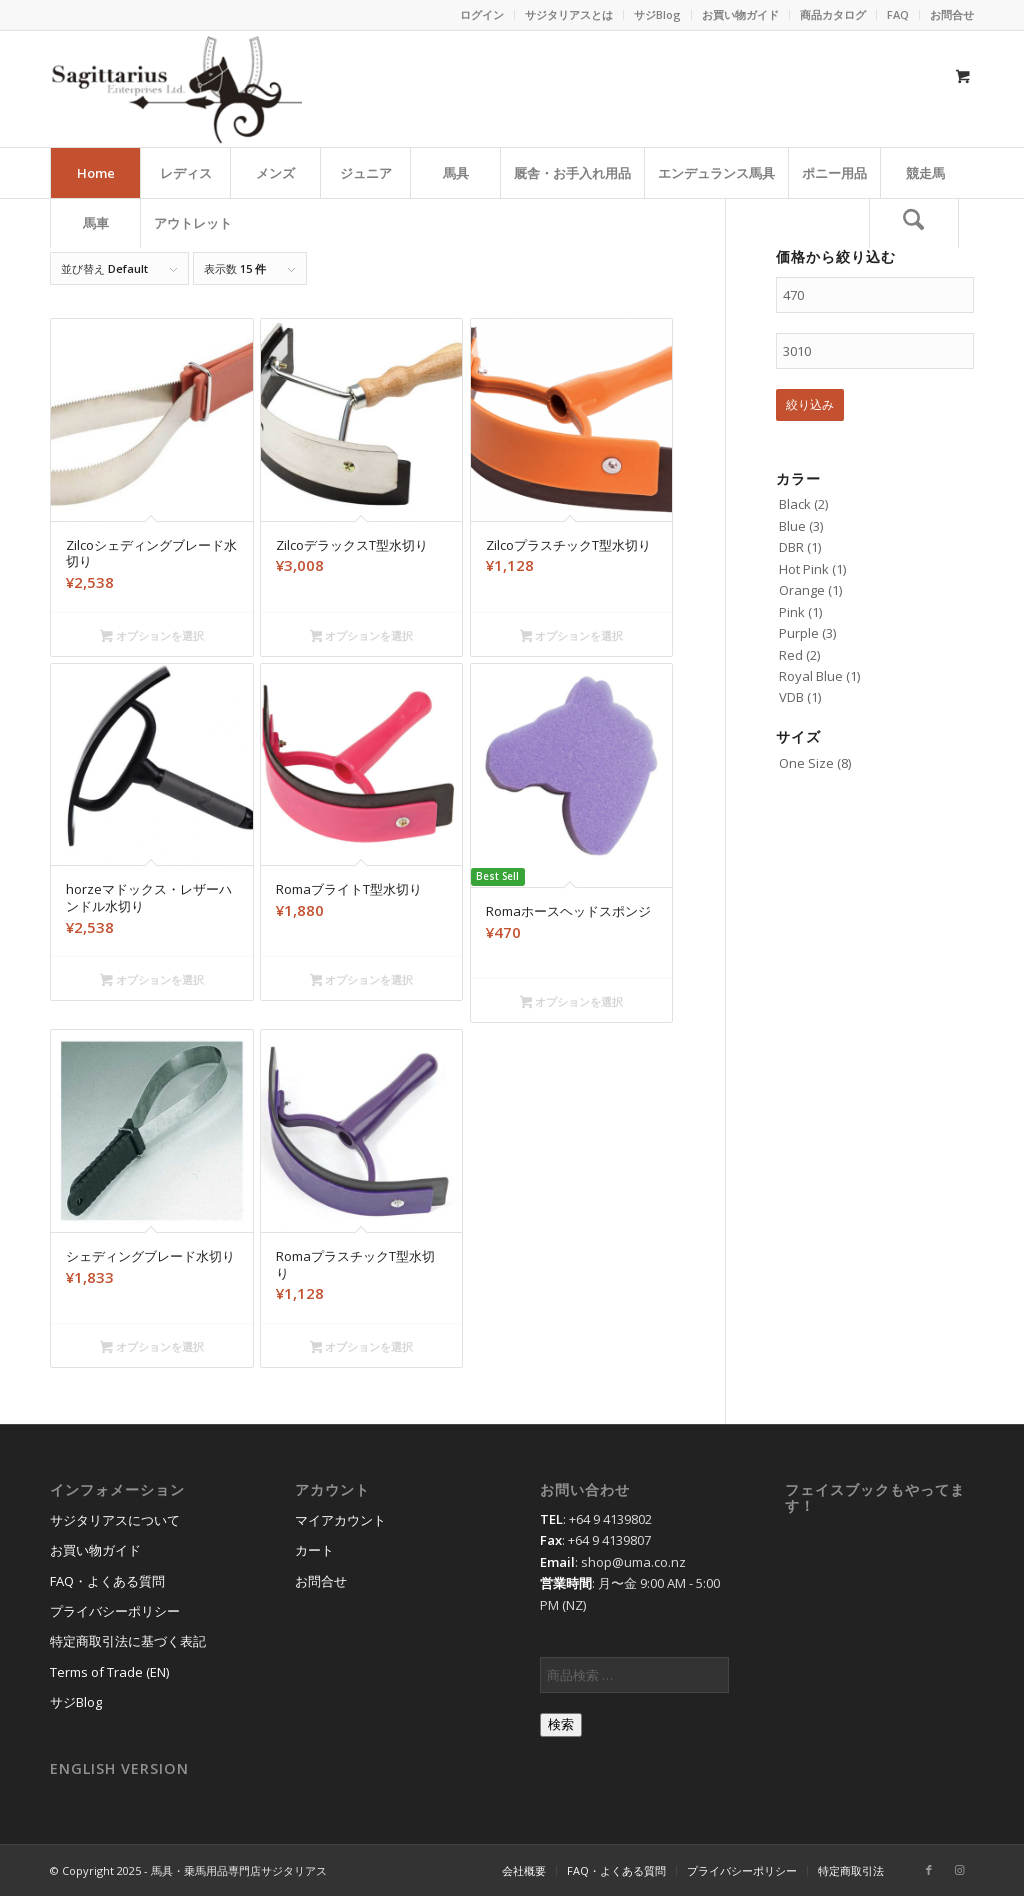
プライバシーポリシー (115, 1611)
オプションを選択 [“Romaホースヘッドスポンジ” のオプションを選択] (572, 1003)
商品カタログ (833, 14)
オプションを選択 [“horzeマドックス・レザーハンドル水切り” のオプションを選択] (152, 981)
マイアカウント (340, 1520)
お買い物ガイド (740, 14)
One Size (806, 763)
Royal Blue (811, 676)
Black (795, 504)
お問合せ (952, 14)
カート (314, 1550)
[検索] (914, 223)
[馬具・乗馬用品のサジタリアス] (176, 89)
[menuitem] (482, 15)
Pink (792, 612)
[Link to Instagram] (959, 1870)
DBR (791, 547)
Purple (799, 633)
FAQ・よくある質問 (107, 1581)
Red (791, 655)
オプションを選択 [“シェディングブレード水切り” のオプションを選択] (152, 1348)
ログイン (482, 14)
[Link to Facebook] (929, 1870)
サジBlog (657, 14)
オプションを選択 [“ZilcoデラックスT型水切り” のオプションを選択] (362, 637)
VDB (791, 697)
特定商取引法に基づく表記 (128, 1641)
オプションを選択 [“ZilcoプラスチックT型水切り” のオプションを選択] (572, 637)
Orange (802, 590)
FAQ (898, 14)
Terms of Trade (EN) (109, 1672)
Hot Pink (804, 569)
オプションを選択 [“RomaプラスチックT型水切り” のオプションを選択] (362, 1348)
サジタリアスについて (115, 1520)
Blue (792, 526)
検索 (561, 1724)
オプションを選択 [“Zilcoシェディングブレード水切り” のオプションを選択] (152, 637)
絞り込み (810, 404)
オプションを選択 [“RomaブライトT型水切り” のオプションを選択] (362, 981)
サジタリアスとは (569, 14)
